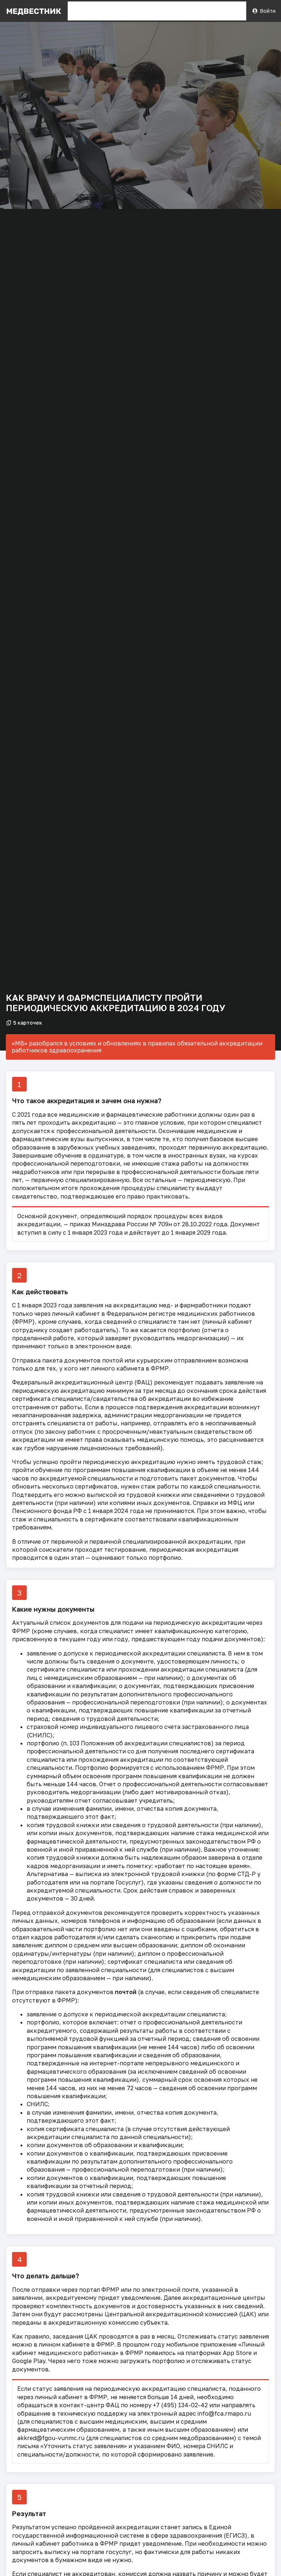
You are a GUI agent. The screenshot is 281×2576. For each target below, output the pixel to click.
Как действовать (40, 1292)
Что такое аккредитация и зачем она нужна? (86, 1101)
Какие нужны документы (53, 1609)
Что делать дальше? (45, 2276)
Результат (29, 2514)
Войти (264, 11)
